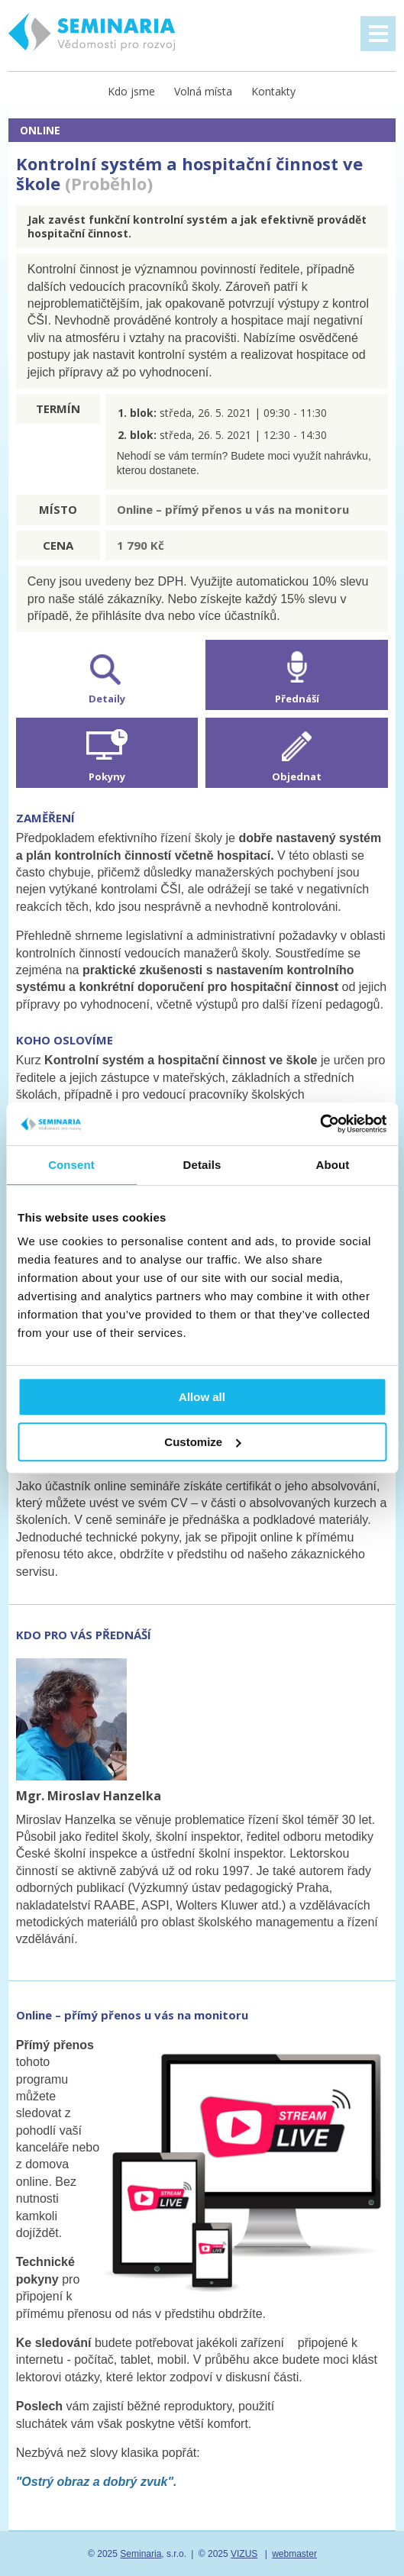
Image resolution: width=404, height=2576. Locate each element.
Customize (202, 1441)
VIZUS (244, 2554)
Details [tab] (202, 1164)
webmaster (294, 2554)
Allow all (202, 1396)
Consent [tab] (71, 1164)
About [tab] (333, 1164)
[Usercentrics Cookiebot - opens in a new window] (319, 1124)
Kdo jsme (131, 91)
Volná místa (203, 91)
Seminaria (140, 2554)
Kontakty (273, 91)
